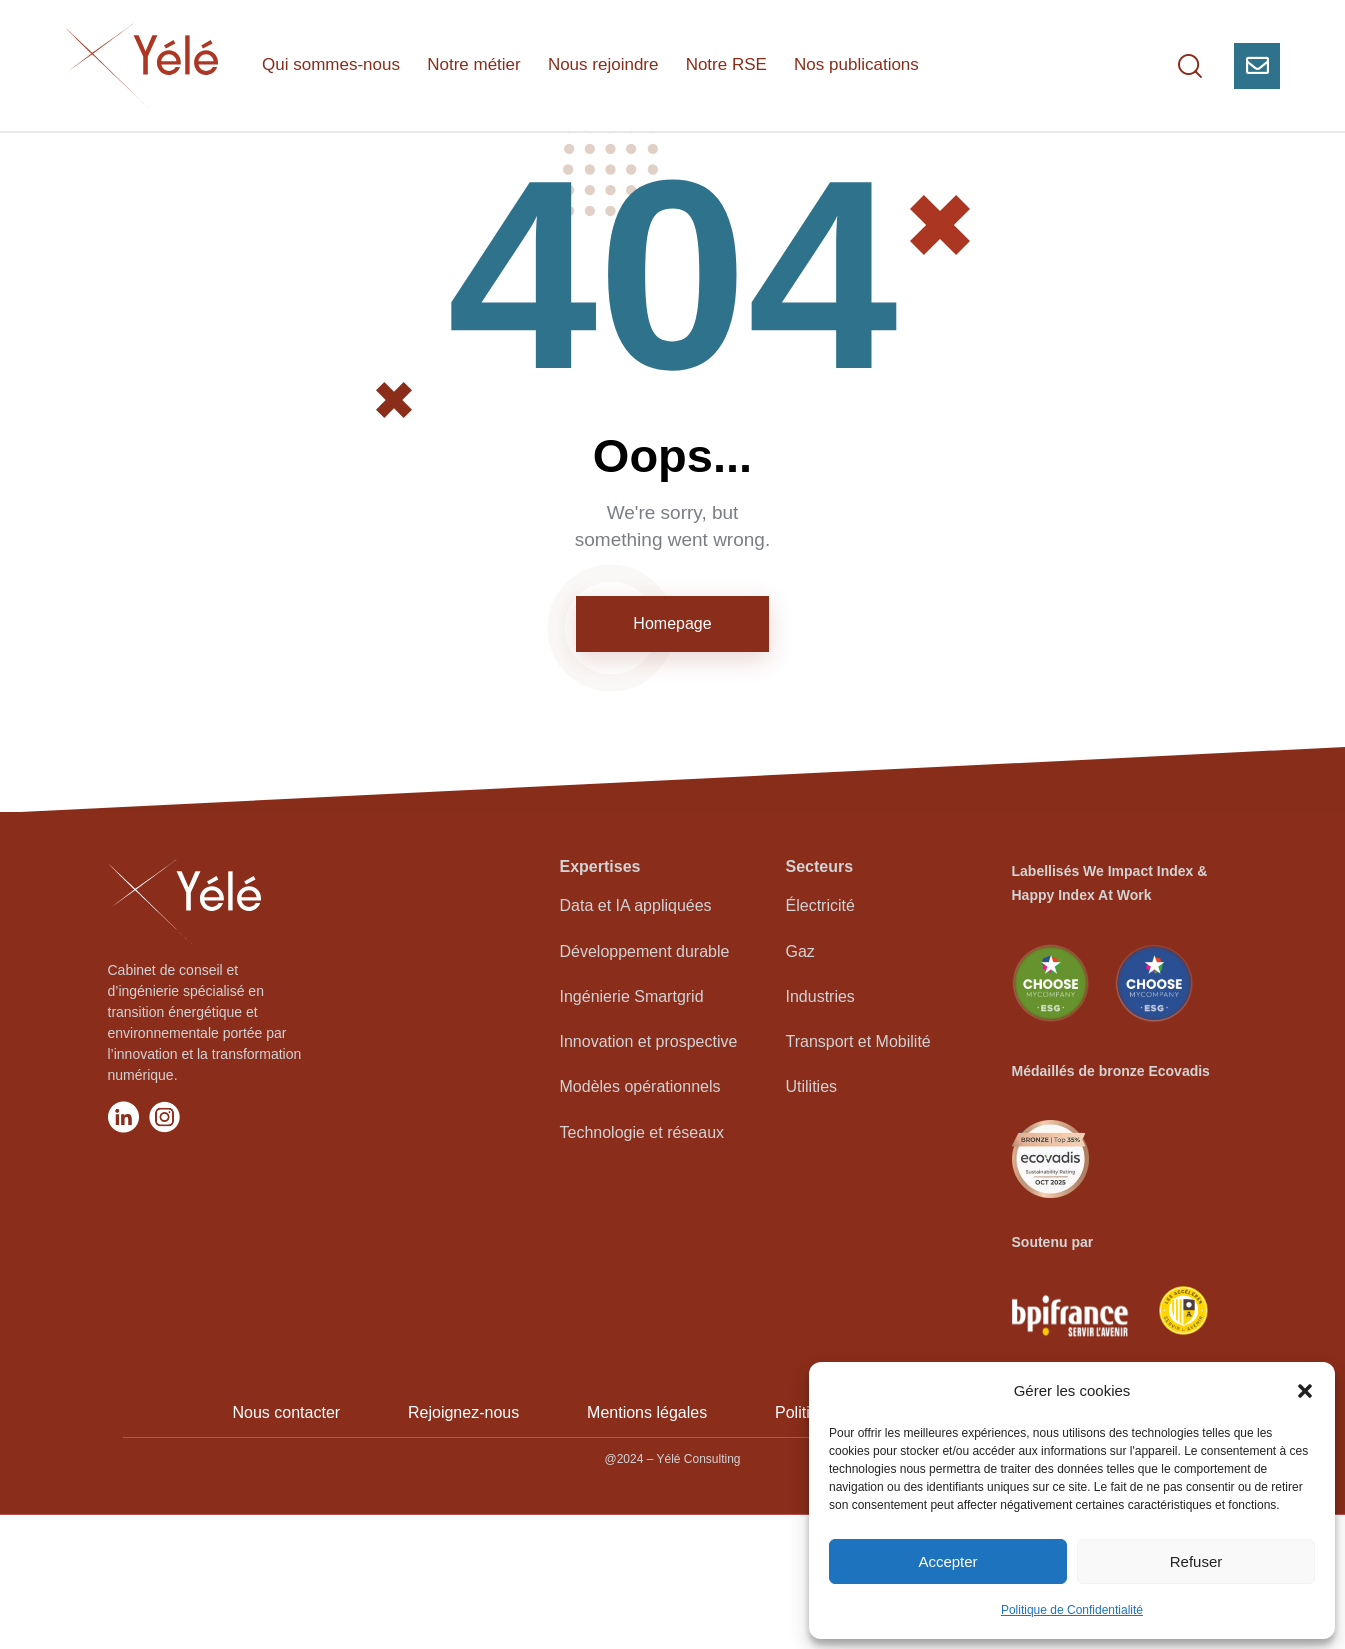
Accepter (947, 1561)
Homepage (672, 756)
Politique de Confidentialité (1072, 1610)
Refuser (1196, 1561)
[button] (1305, 1391)
